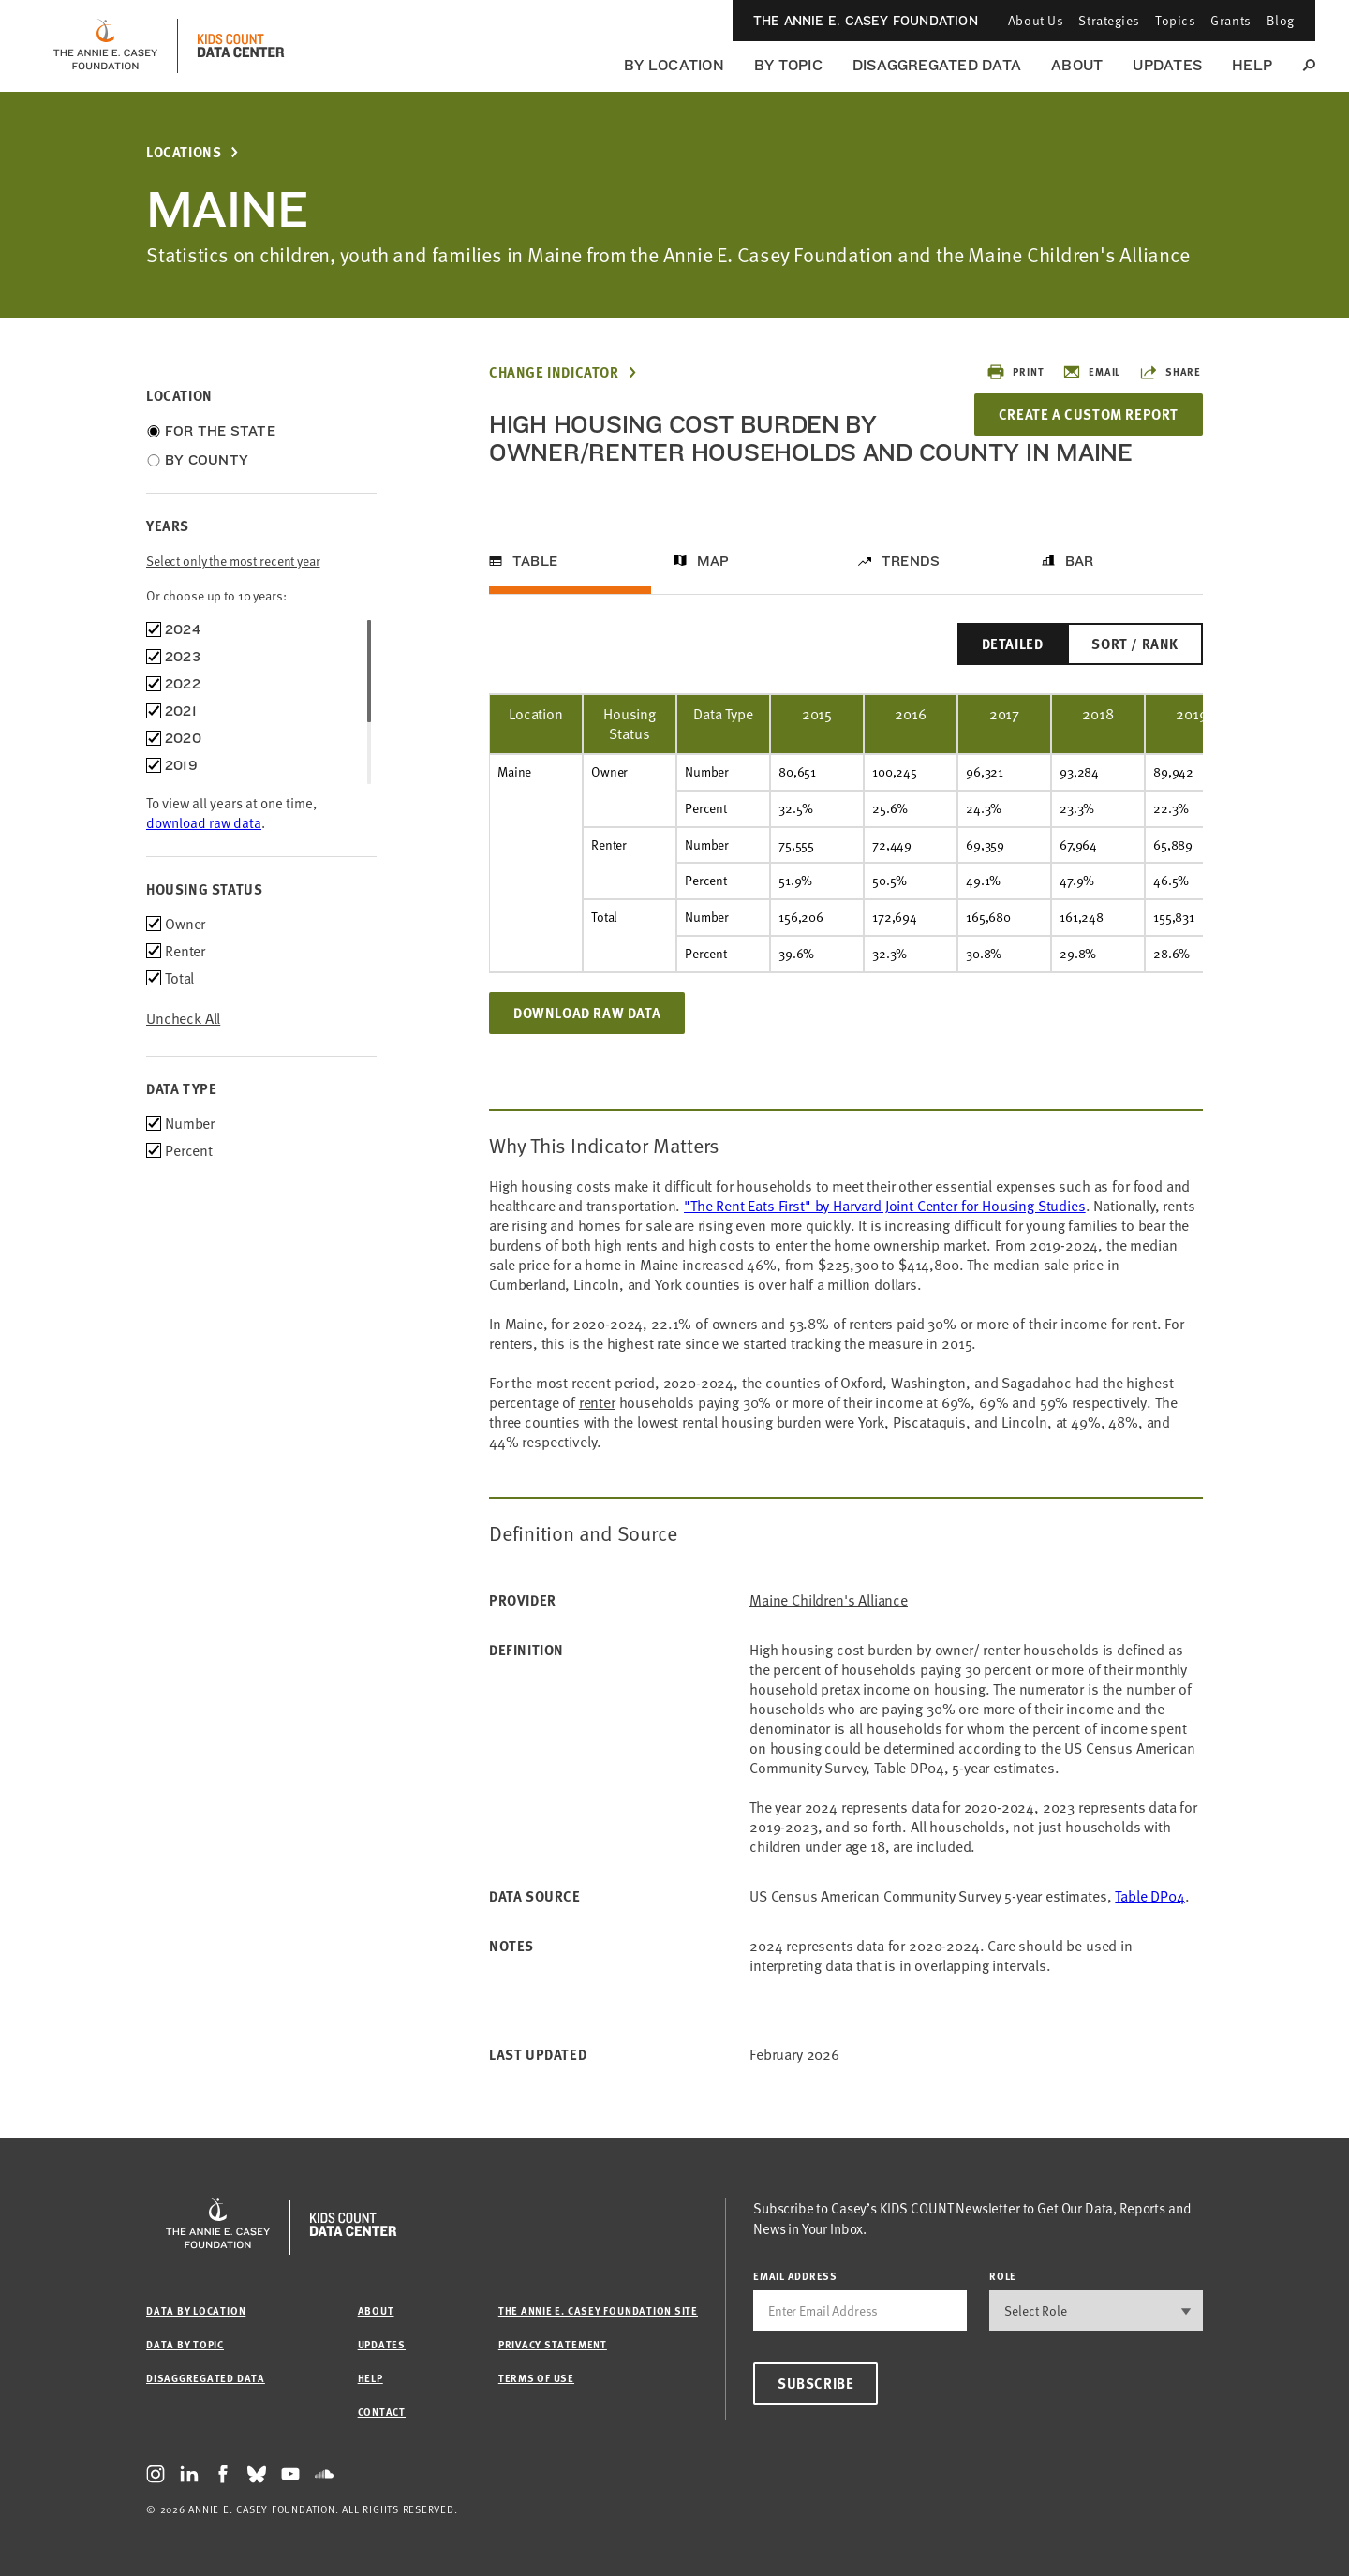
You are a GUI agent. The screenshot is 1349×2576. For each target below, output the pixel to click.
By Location (674, 65)
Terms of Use (536, 2378)
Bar (1079, 561)
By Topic (788, 65)
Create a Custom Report (1089, 414)
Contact (382, 2412)
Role (1002, 2276)
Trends (911, 561)
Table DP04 (1149, 1896)
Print (1015, 372)
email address (795, 2276)
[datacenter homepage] (241, 46)
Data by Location (195, 2310)
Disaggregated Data (936, 65)
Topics (1175, 20)
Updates (1167, 65)
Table (534, 561)
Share (1170, 372)
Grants (1230, 20)
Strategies (1109, 20)
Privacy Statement (552, 2344)
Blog (1281, 20)
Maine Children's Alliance (828, 1600)
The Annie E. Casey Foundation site (598, 2310)
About (1077, 65)
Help (1252, 65)
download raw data (203, 822)
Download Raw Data (586, 1012)
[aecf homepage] (105, 46)
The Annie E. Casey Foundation (865, 20)
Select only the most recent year (233, 560)
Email (1091, 372)
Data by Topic (185, 2344)
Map (713, 561)
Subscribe (815, 2383)
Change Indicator (554, 372)
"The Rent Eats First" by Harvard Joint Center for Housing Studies (885, 1205)
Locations (183, 152)
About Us (1035, 20)
